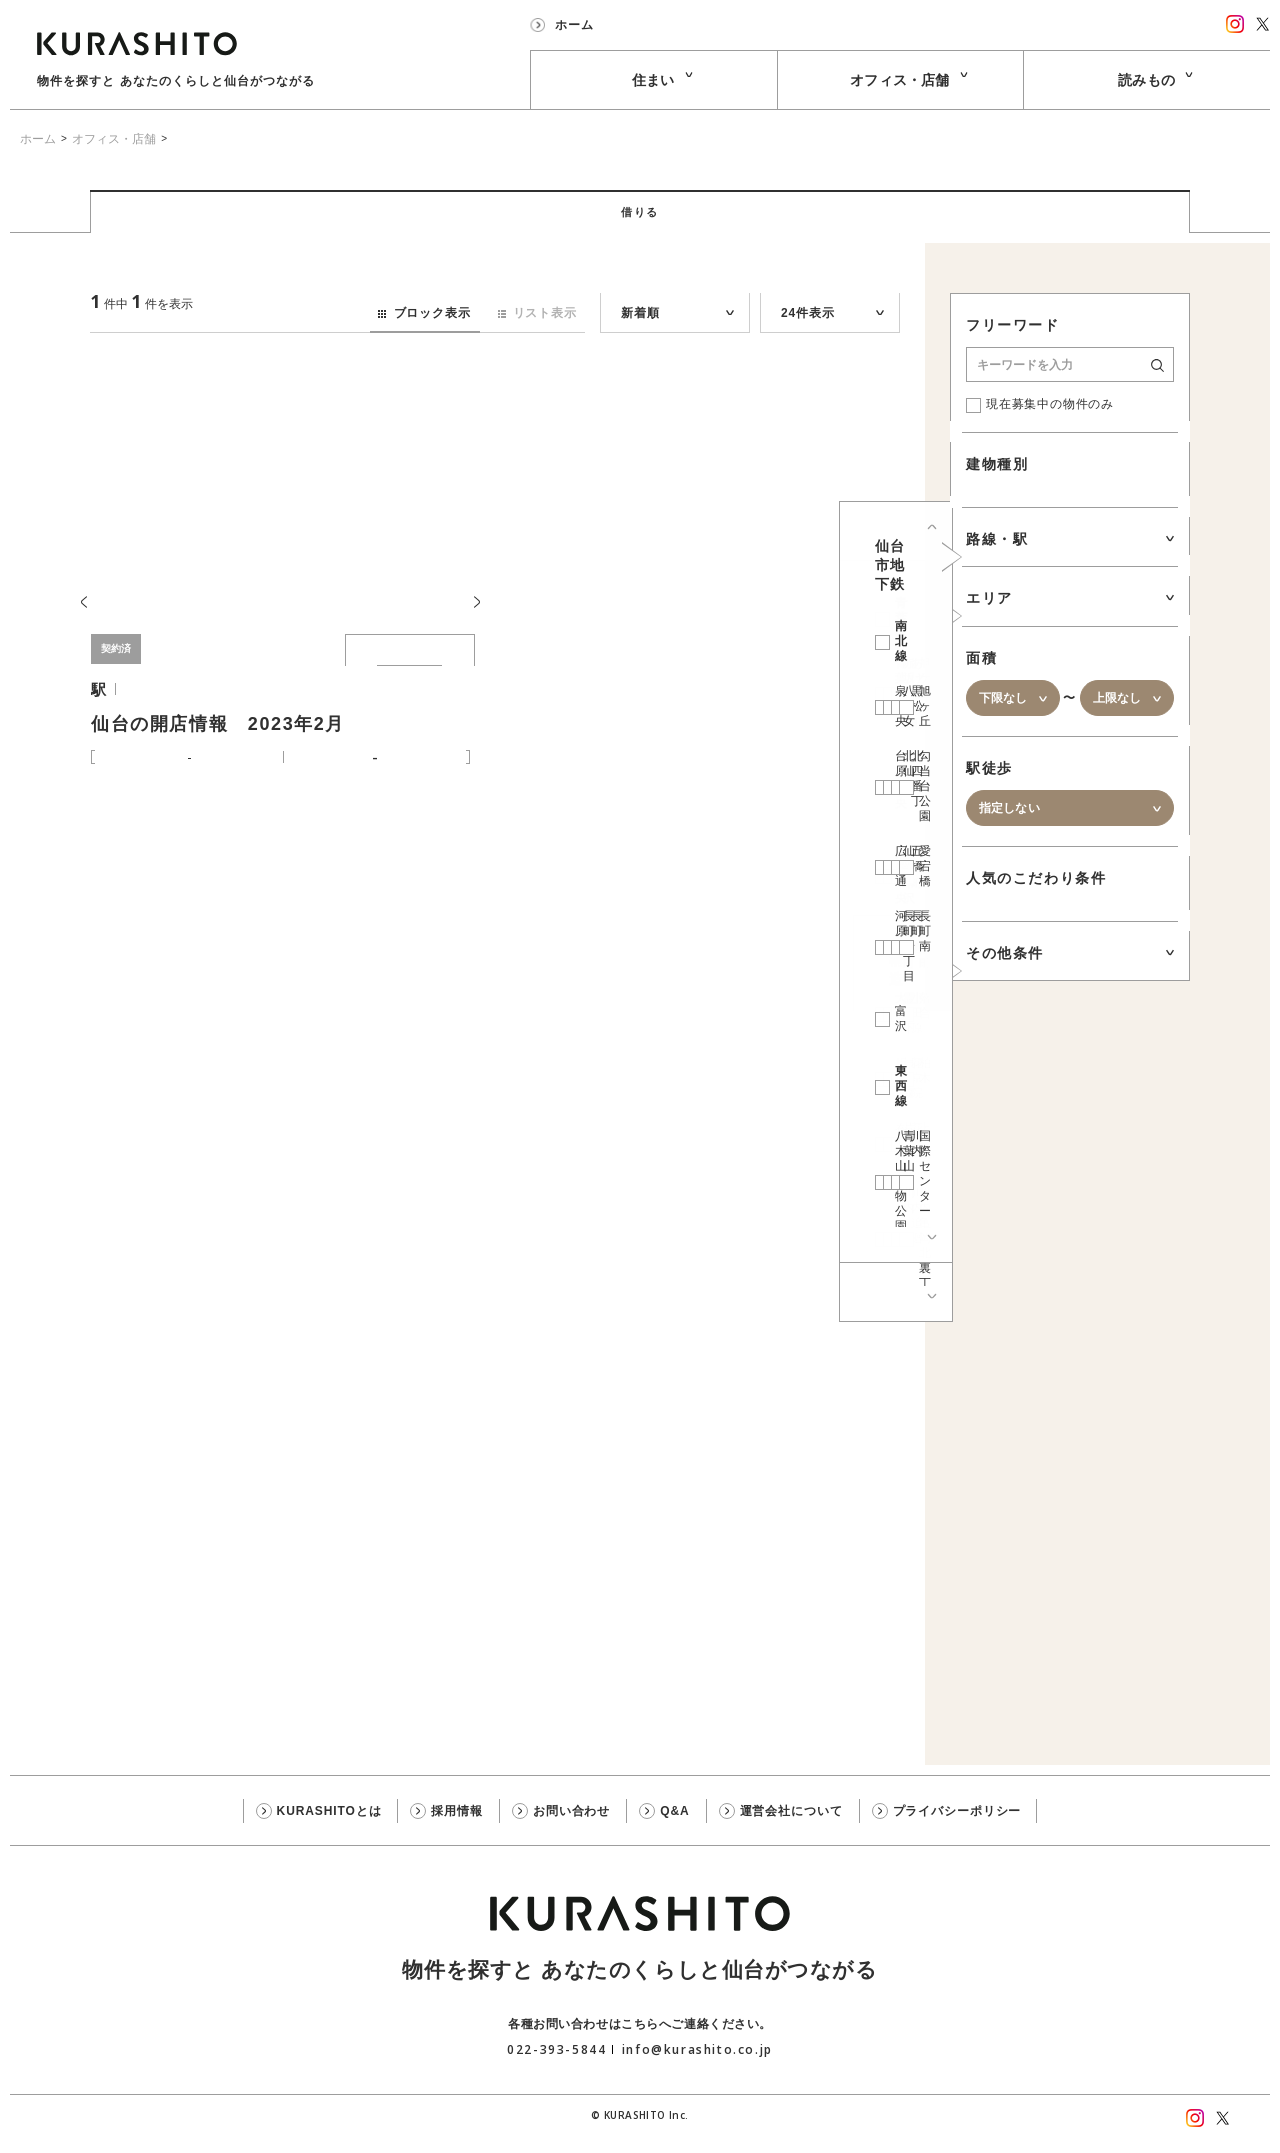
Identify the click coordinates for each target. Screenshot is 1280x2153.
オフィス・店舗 (114, 139)
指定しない (1009, 827)
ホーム (38, 139)
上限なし (1117, 717)
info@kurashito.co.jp (697, 2067)
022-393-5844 (556, 2067)
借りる (640, 222)
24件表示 (807, 332)
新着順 (640, 332)
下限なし (1003, 717)
